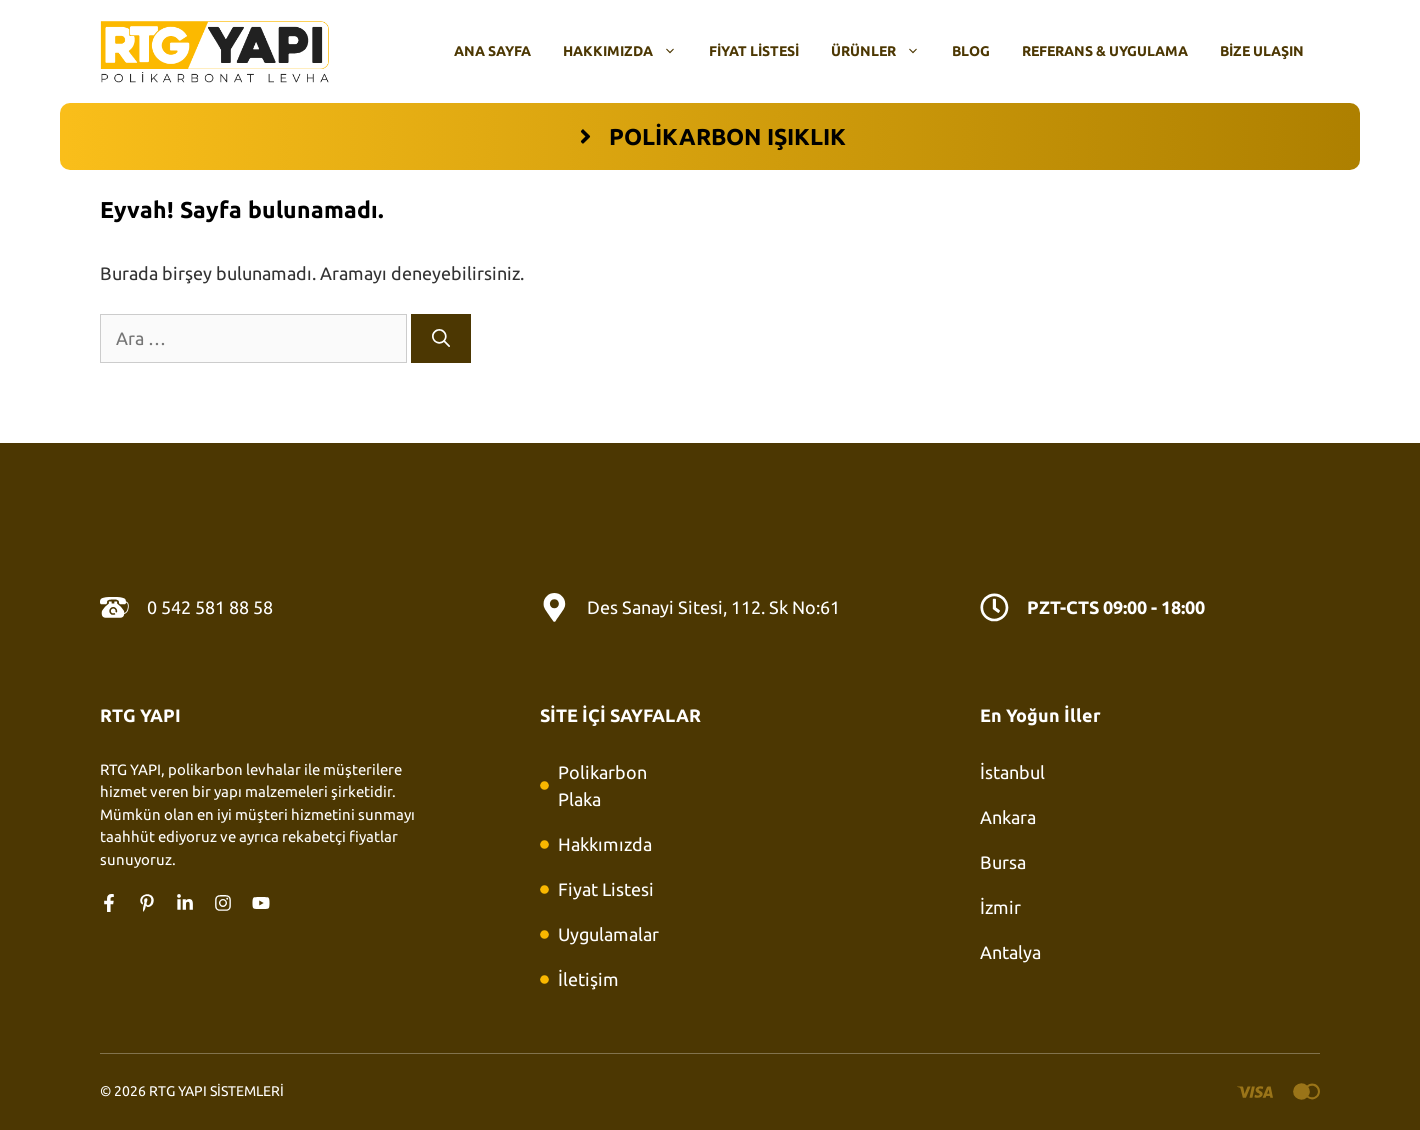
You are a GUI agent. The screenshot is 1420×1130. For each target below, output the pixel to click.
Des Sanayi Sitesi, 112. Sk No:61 (713, 607)
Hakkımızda (628, 51)
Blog (971, 51)
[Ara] (441, 338)
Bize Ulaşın (1262, 51)
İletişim (588, 979)
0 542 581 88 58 (210, 607)
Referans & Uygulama (1105, 51)
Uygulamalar (608, 934)
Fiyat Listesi (754, 51)
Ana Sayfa (492, 51)
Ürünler (883, 51)
